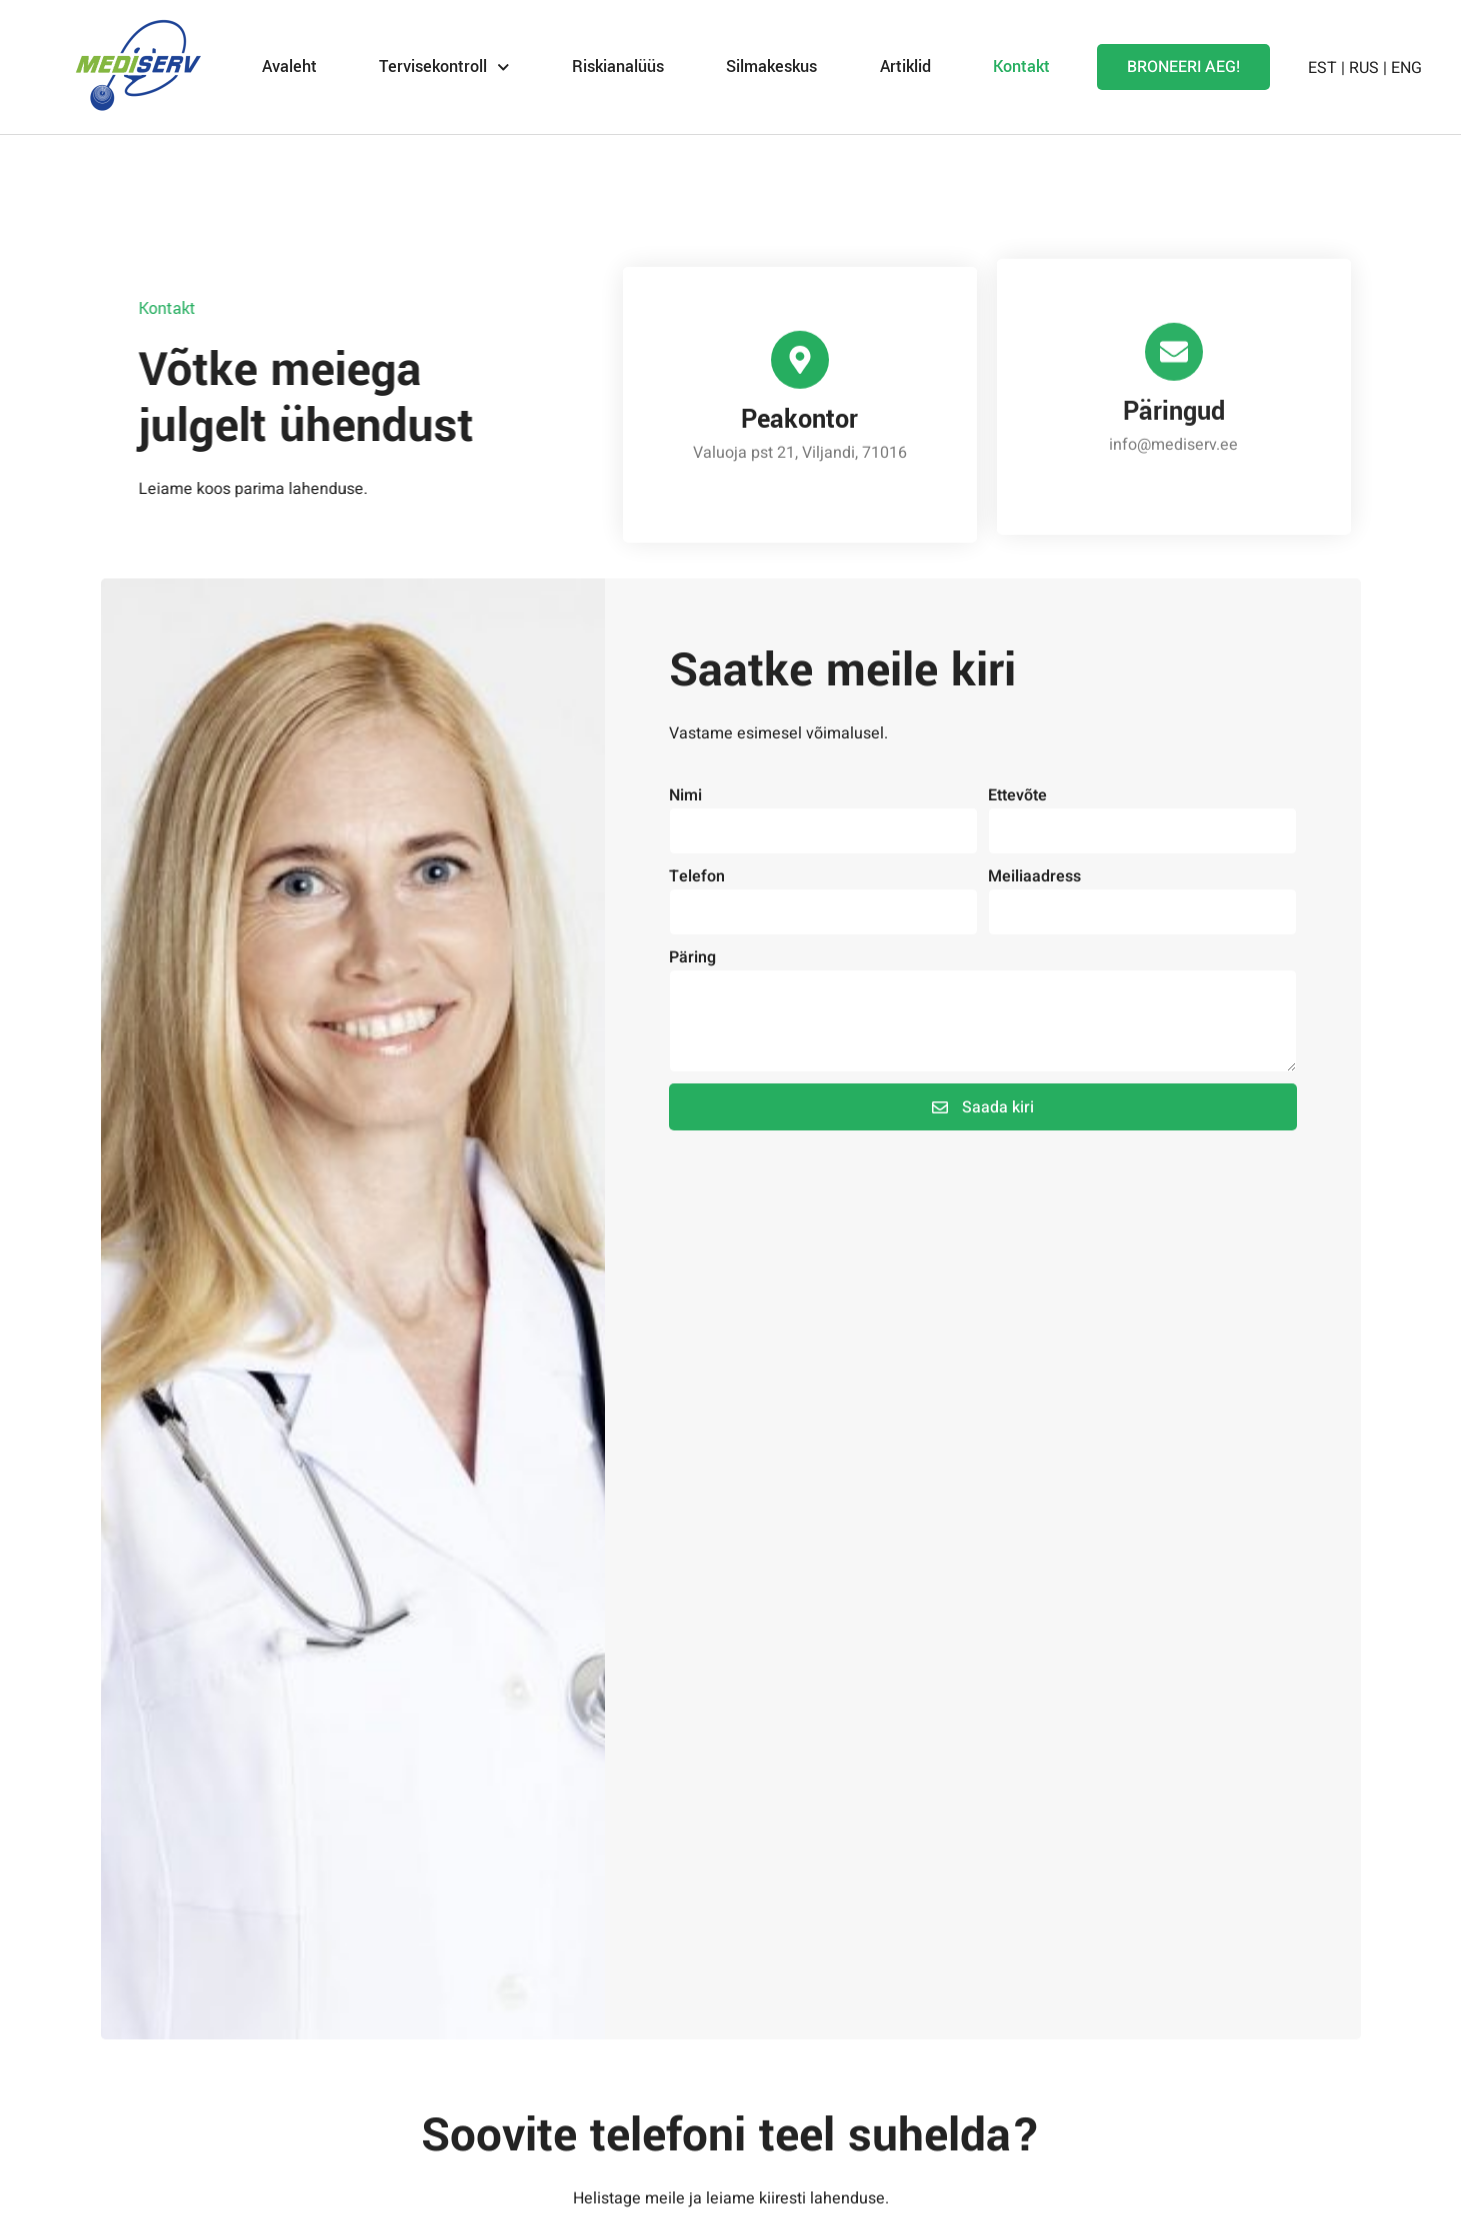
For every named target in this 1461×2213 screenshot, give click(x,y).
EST (1322, 68)
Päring (692, 1001)
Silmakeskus (771, 66)
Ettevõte (1017, 839)
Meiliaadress (1034, 920)
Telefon (697, 920)
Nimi (685, 839)
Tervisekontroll (444, 67)
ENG (1406, 68)
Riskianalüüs (618, 66)
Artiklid (905, 66)
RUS (1364, 68)
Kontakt (1021, 66)
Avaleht (289, 66)
